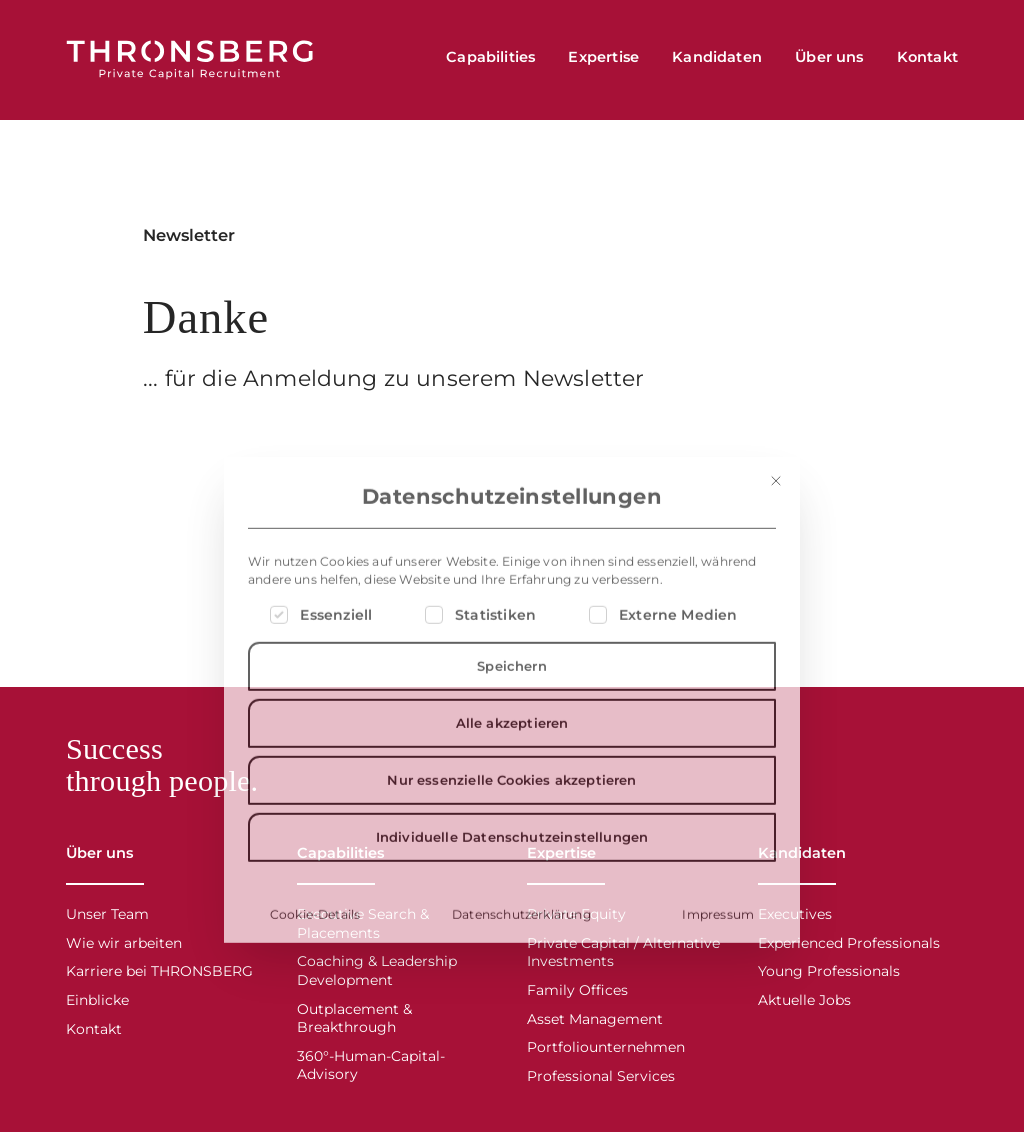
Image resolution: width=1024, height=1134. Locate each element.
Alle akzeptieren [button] (512, 951)
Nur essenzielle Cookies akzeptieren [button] (511, 1008)
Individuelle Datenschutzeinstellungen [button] (512, 1065)
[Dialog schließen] (776, 709)
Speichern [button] (512, 894)
